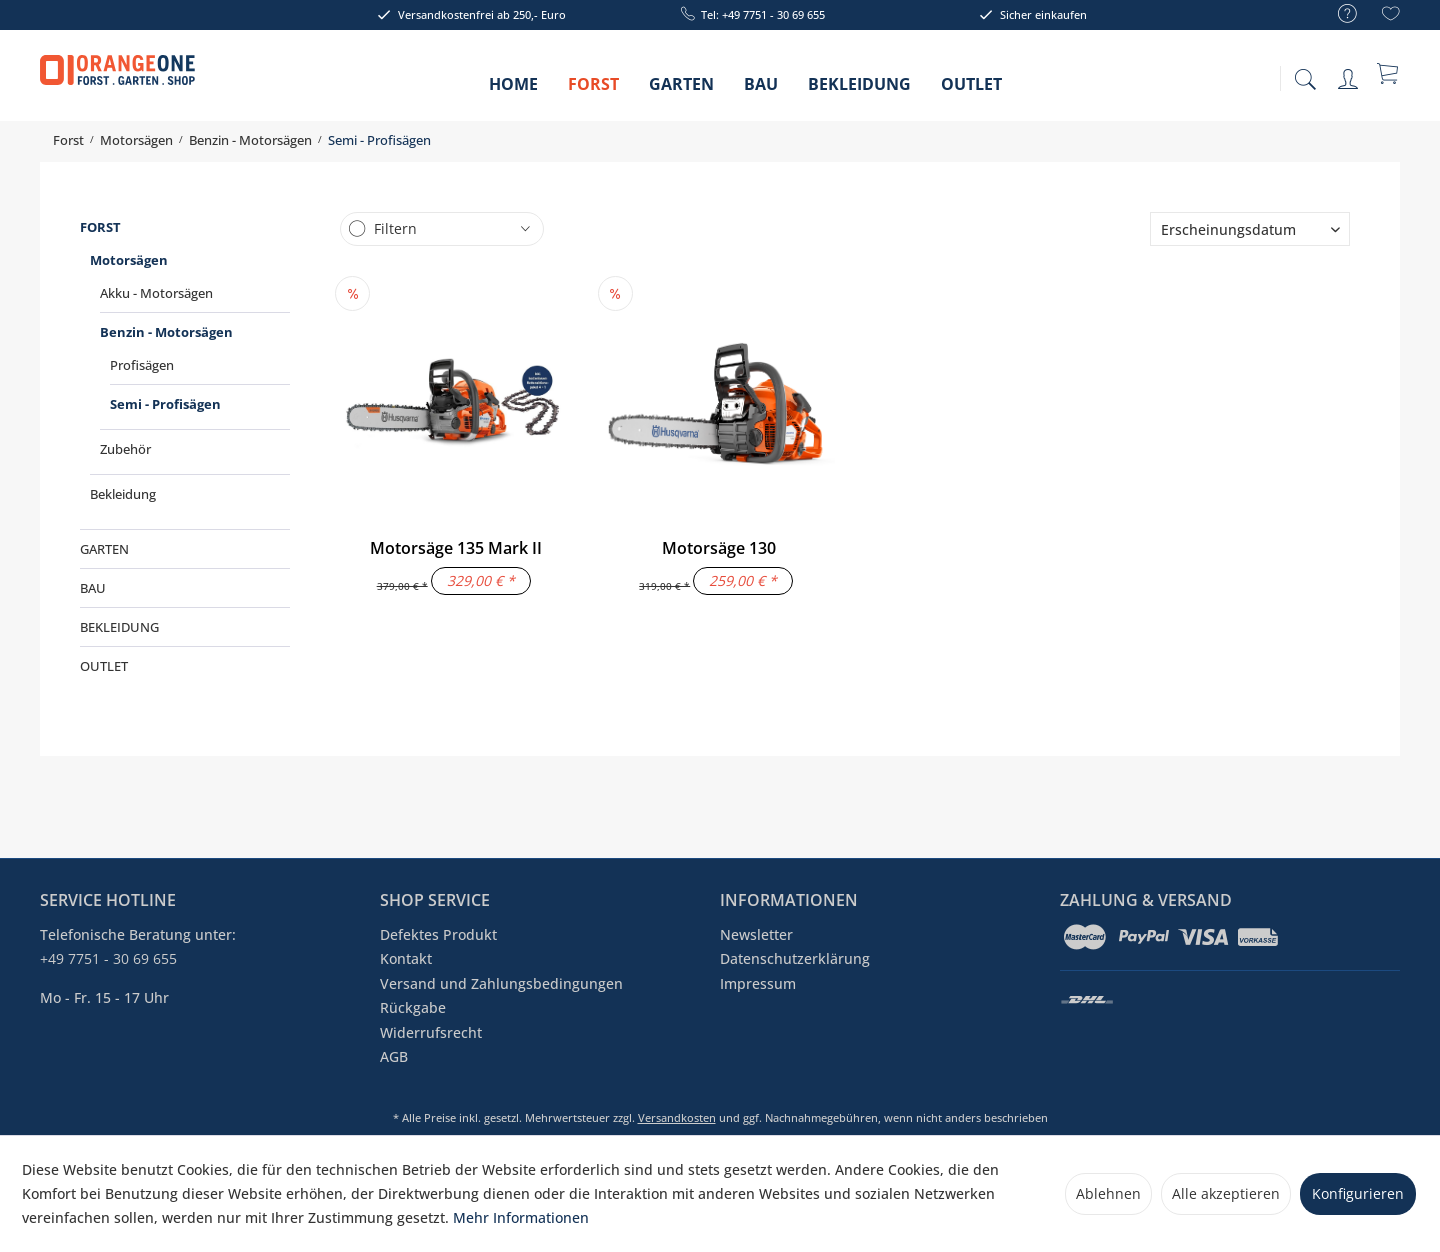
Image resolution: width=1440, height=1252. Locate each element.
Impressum (758, 983)
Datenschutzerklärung (795, 958)
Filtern (395, 228)
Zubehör (125, 449)
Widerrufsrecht (431, 1032)
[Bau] (761, 90)
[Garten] (681, 90)
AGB (394, 1056)
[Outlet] (971, 90)
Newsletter (756, 934)
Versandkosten (677, 1117)
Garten (104, 549)
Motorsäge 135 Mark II (456, 548)
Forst (100, 227)
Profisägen (142, 365)
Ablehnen (1108, 1193)
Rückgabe (413, 1007)
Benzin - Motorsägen (166, 332)
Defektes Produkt (438, 934)
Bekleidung (123, 494)
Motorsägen (129, 260)
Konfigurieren (1358, 1193)
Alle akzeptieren (1226, 1193)
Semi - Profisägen (165, 404)
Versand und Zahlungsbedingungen (501, 983)
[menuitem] (1337, 14)
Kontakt (406, 958)
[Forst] (593, 90)
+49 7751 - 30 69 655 (108, 958)
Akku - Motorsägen (156, 293)
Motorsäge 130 (719, 548)
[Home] (513, 90)
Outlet (104, 666)
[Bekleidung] (859, 90)
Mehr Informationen (521, 1217)
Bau (93, 588)
